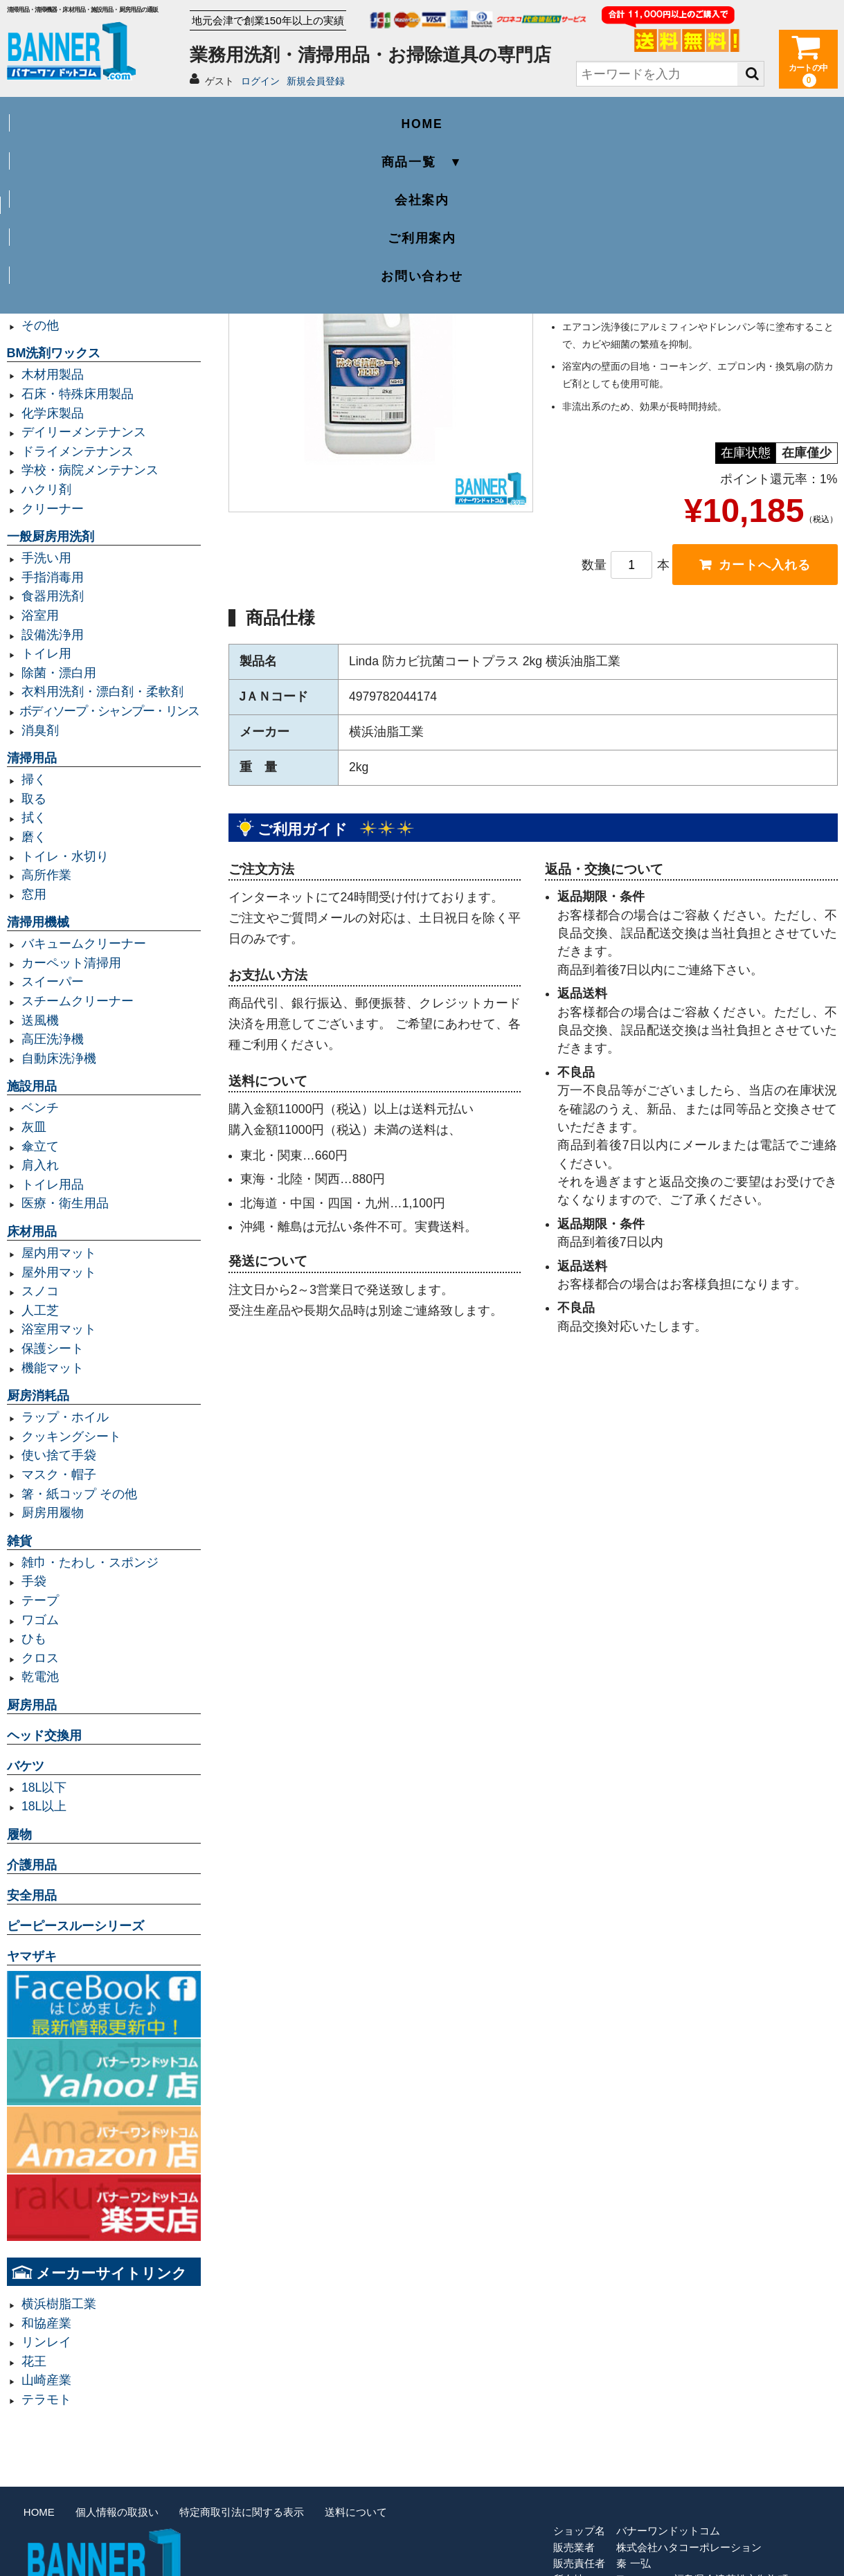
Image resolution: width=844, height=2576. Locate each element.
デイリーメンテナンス (83, 432)
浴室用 (40, 615)
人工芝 (40, 1310)
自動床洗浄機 (58, 1058)
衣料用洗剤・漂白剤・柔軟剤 (102, 692)
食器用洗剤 (52, 596)
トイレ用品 (52, 1184)
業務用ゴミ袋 (44, 189)
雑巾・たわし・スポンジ (90, 1562)
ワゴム (40, 1620)
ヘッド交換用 (44, 1735)
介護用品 (32, 1865)
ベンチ (40, 1108)
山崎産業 (46, 2380)
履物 (19, 1834)
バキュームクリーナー (83, 944)
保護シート (52, 1348)
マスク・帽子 (58, 1474)
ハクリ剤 (46, 489)
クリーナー (52, 509)
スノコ (40, 1291)
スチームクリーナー (77, 1001)
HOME (90, 115)
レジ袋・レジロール (77, 306)
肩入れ (40, 1165)
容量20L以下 (56, 268)
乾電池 (40, 1677)
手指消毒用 (52, 577)
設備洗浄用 (52, 635)
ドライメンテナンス (77, 451)
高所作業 (46, 875)
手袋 (33, 1581)
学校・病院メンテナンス (90, 470)
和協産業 (46, 2323)
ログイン (260, 81)
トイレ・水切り (65, 856)
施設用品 (32, 1086)
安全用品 (32, 1895)
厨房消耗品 (38, 1396)
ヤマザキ (32, 1956)
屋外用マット (58, 1272)
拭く (33, 818)
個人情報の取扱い (117, 2512)
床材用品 (32, 1232)
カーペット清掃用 (71, 963)
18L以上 (43, 1806)
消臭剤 (40, 730)
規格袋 (40, 287)
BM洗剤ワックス (54, 353)
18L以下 (43, 1787)
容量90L (43, 248)
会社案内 (422, 115)
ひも (33, 1639)
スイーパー (52, 982)
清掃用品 (32, 758)
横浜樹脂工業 (58, 2304)
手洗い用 (46, 558)
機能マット (52, 1368)
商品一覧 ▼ (256, 115)
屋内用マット (58, 1253)
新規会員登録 (316, 81)
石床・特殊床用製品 (77, 394)
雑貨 (19, 1541)
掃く (33, 779)
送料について (356, 2512)
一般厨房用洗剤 (50, 536)
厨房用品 (32, 1705)
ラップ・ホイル (65, 1417)
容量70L (43, 230)
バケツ (25, 1766)
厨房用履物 (52, 1513)
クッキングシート (71, 1436)
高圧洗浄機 (52, 1039)
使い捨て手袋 (58, 1455)
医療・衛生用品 (65, 1203)
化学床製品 (52, 413)
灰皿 (33, 1127)
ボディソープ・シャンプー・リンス (109, 711)
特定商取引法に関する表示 (241, 2512)
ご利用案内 (588, 115)
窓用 (33, 894)
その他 (40, 325)
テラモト (46, 2399)
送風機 (40, 1020)
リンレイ (46, 2342)
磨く (33, 837)
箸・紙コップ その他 (79, 1494)
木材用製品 (52, 374)
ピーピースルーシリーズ (75, 1926)
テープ (40, 1600)
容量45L (43, 210)
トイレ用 (46, 653)
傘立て (40, 1146)
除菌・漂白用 (58, 673)
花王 (33, 2361)
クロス (40, 1658)
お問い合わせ (754, 115)
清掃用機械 (38, 922)
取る (33, 799)
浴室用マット (58, 1329)
